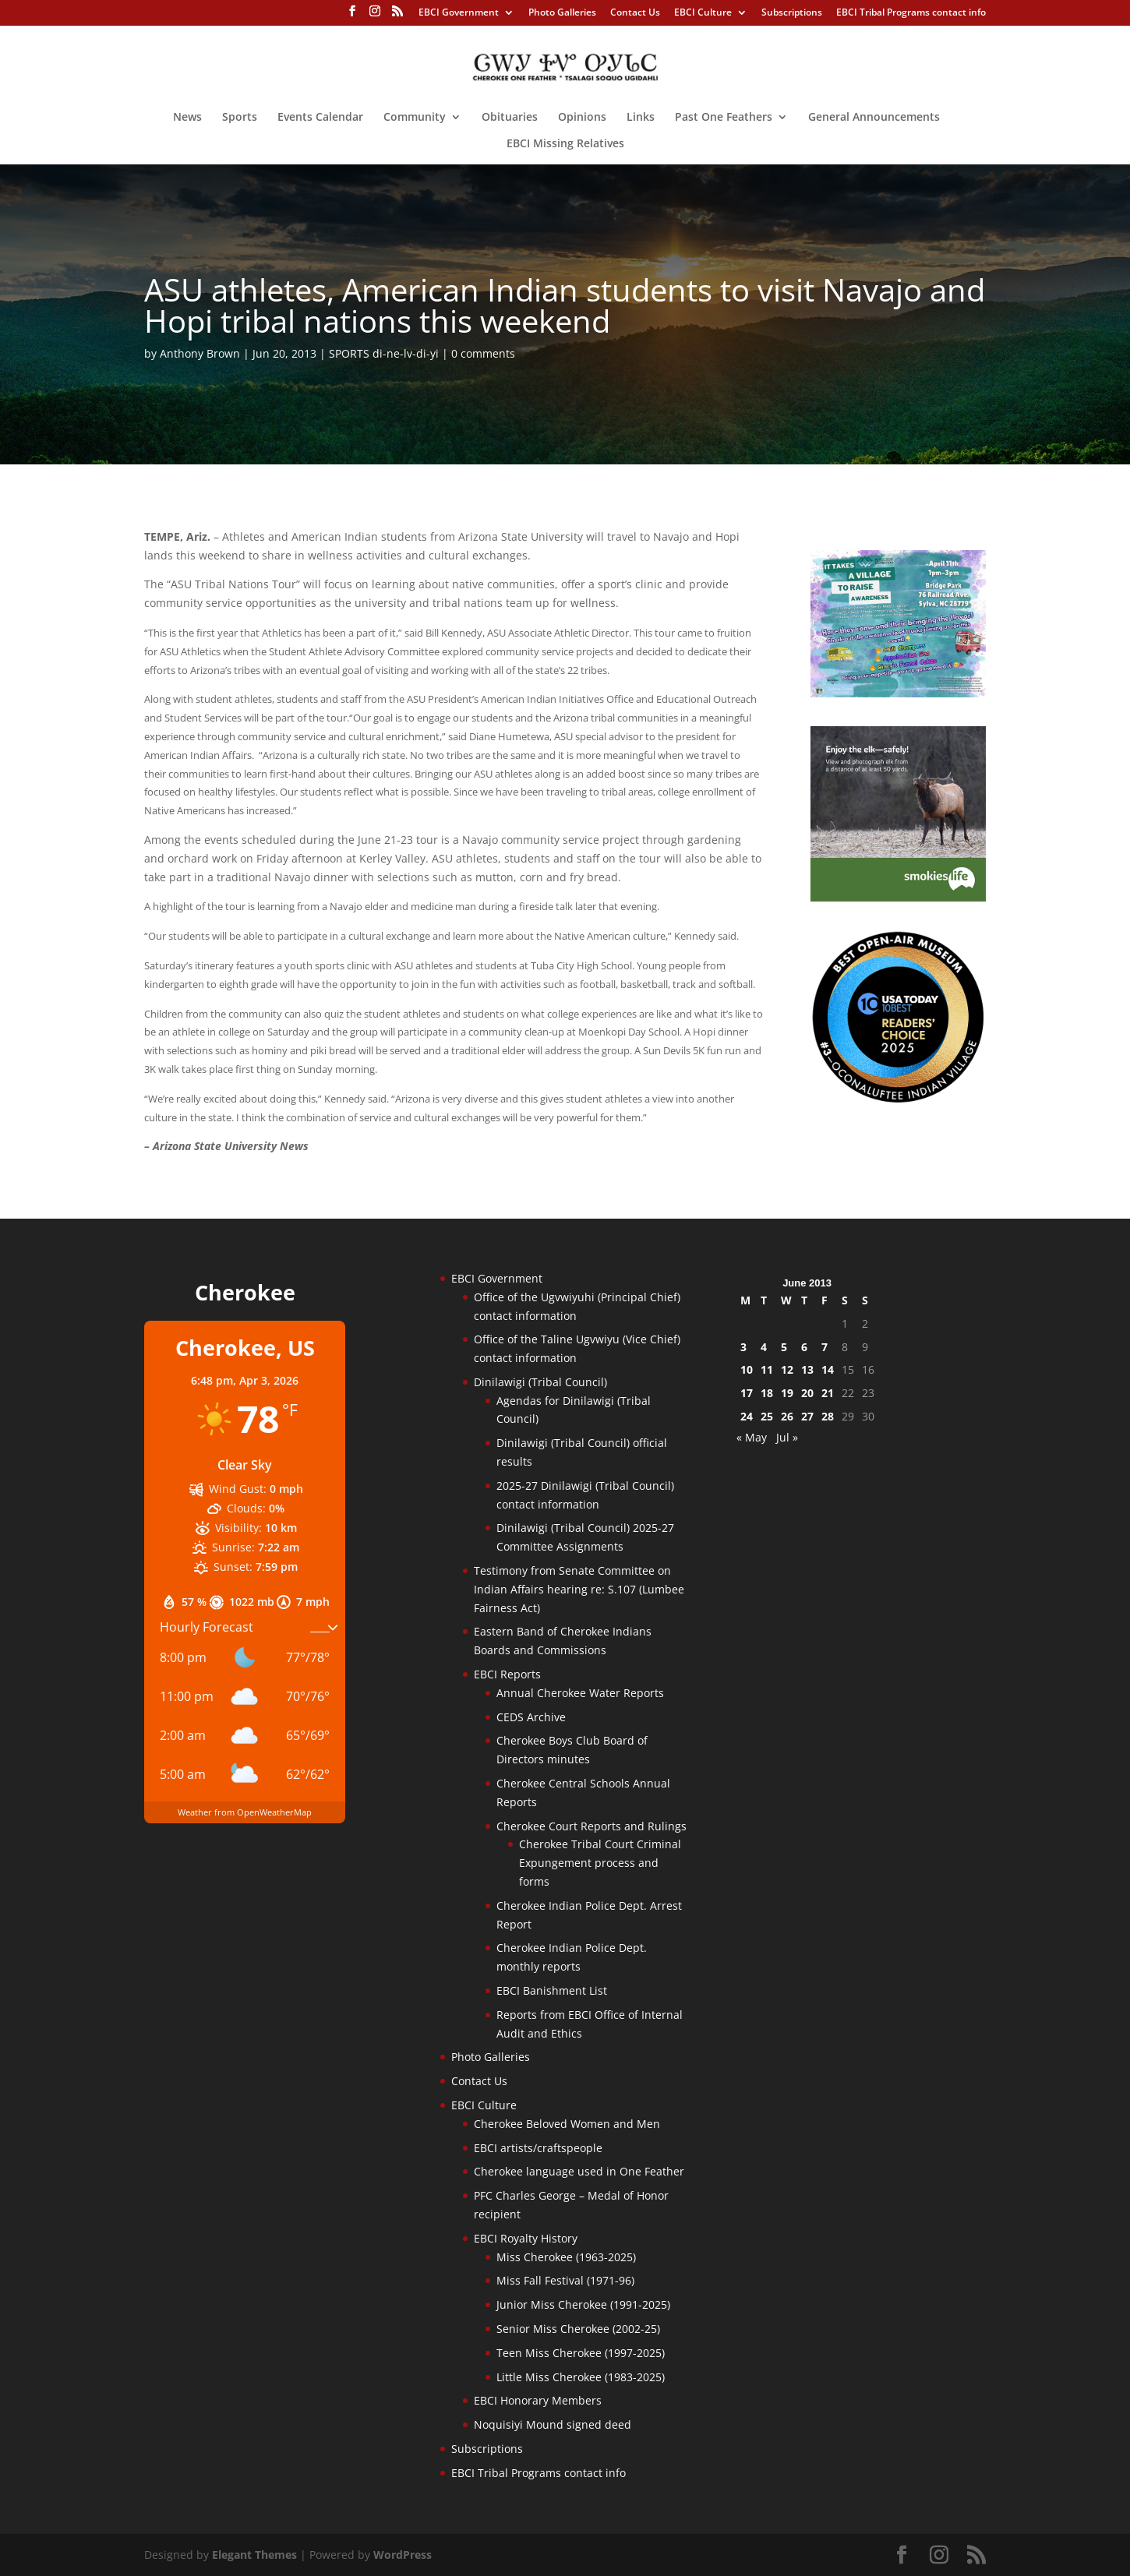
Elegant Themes (254, 2554)
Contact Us (635, 13)
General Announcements (874, 117)
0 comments (483, 353)
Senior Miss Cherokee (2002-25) (578, 2328)
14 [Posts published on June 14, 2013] (827, 1369)
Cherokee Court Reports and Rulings (591, 1826)
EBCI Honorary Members (538, 2400)
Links (641, 117)
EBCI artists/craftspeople (538, 2147)
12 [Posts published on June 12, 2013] (787, 1369)
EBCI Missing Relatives (565, 144)
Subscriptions (791, 13)
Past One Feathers (723, 117)
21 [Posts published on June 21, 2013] (827, 1392)
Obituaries (510, 117)
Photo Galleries (562, 13)
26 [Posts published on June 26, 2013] (787, 1416)
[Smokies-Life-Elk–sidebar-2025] (898, 897)
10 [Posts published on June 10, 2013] (746, 1369)
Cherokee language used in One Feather (579, 2171)
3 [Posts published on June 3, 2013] (743, 1346)
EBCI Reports (507, 1674)
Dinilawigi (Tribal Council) (540, 1381)
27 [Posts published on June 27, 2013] (807, 1416)
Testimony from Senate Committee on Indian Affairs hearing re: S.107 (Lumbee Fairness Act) (579, 1589)
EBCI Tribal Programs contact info (911, 13)
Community (414, 117)
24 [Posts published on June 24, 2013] (746, 1416)
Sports (239, 117)
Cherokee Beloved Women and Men (567, 2123)
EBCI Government (458, 13)
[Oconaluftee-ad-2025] (898, 1099)
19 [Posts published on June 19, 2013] (787, 1392)
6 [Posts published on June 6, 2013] (804, 1346)
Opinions (582, 117)
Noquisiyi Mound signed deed (552, 2424)
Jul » (787, 1437)
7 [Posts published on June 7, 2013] (824, 1346)
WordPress (402, 2554)
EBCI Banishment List (551, 1990)
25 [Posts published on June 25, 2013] (767, 1416)
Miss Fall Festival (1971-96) (565, 2280)
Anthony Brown (200, 353)
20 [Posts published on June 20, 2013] (807, 1392)
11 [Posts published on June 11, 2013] (767, 1369)
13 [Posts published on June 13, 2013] (807, 1369)
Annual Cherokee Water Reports (580, 1692)
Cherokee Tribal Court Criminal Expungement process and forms (600, 1863)
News (187, 117)
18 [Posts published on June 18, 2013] (767, 1392)
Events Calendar (320, 117)
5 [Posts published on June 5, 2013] (784, 1346)
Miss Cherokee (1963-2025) (566, 2257)
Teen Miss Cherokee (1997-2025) (580, 2352)
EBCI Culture (703, 13)
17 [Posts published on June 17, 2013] (746, 1392)
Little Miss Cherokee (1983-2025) (580, 2377)
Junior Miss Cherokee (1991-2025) (583, 2304)
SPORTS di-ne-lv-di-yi (384, 353)
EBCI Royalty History (525, 2238)
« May (751, 1437)
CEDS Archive (531, 1717)
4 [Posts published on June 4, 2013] (764, 1346)
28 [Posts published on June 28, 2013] (827, 1416)
